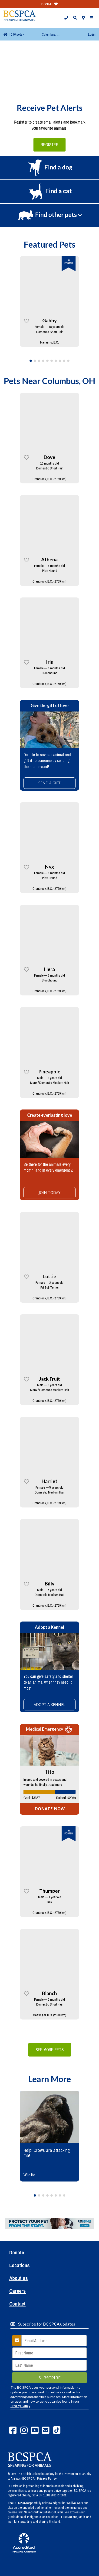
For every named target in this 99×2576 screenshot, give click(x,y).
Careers (17, 2291)
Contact (17, 2304)
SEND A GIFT (49, 783)
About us (18, 2279)
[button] (66, 18)
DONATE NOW (50, 1808)
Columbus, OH (51, 34)
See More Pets (50, 2050)
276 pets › (17, 34)
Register (49, 145)
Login (92, 34)
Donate (16, 2253)
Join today (49, 1192)
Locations (19, 2266)
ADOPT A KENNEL (49, 1704)
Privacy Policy (20, 2406)
